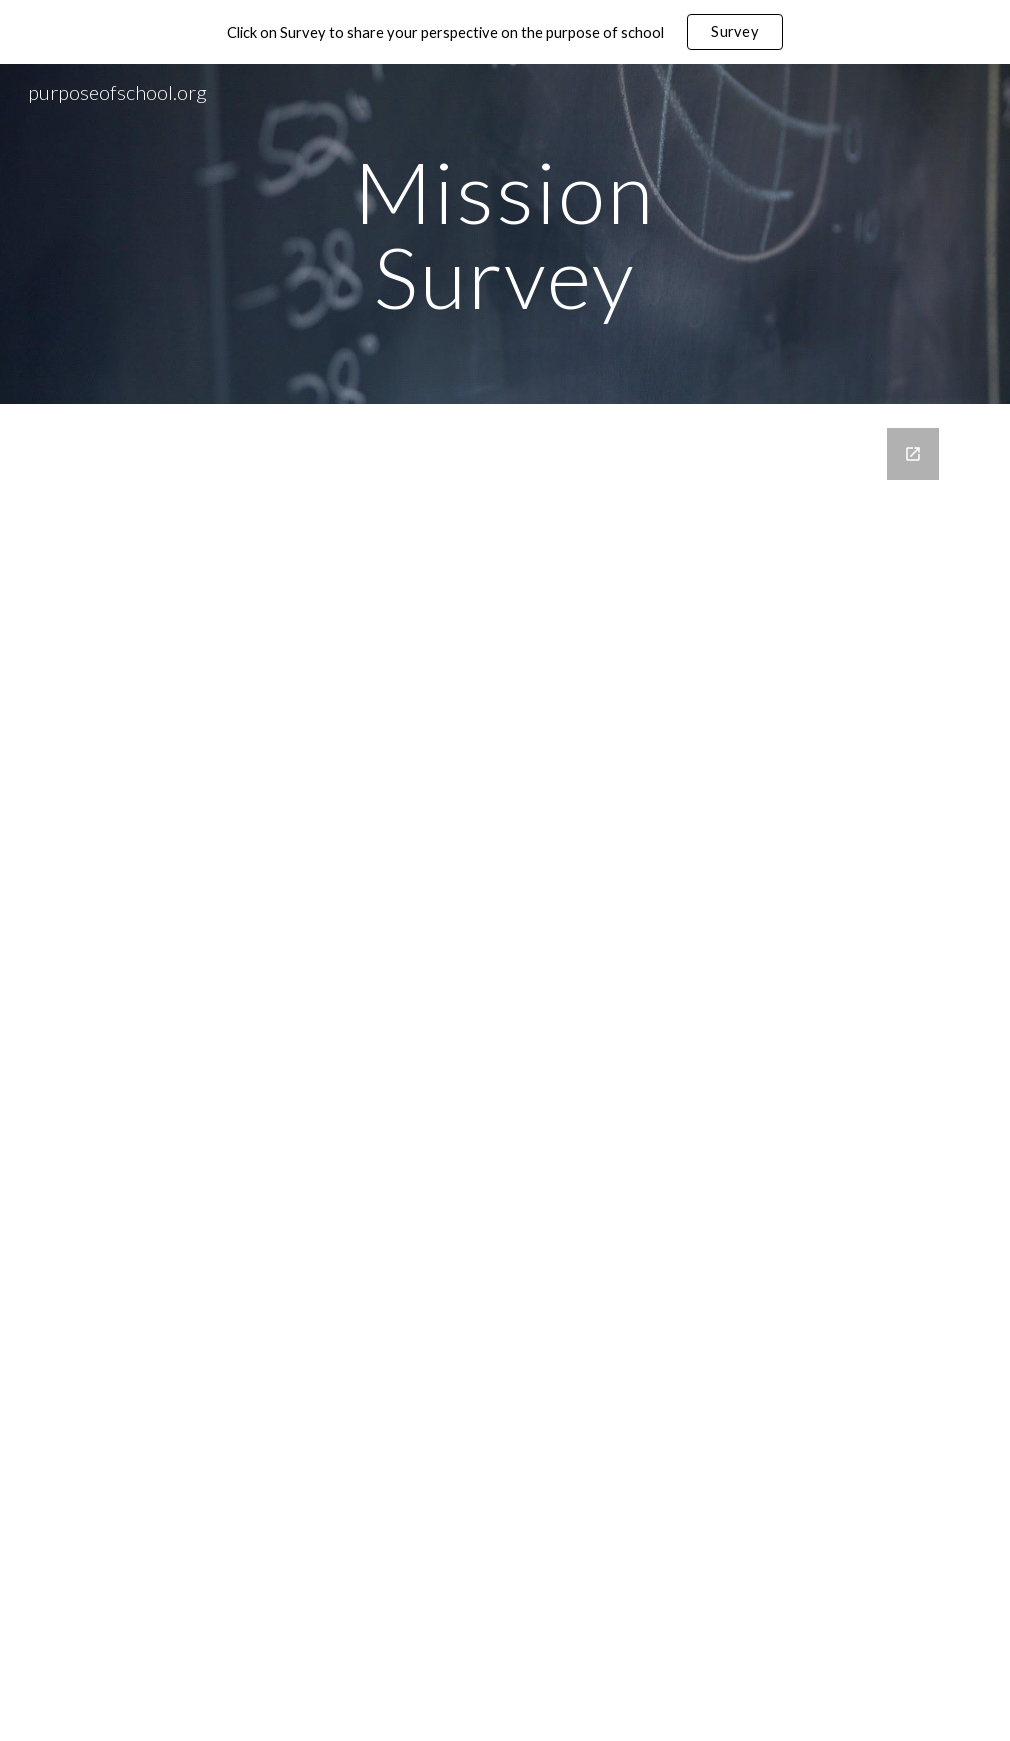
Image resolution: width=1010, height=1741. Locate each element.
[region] (505, 32)
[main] (505, 234)
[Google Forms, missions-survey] (504, 1072)
